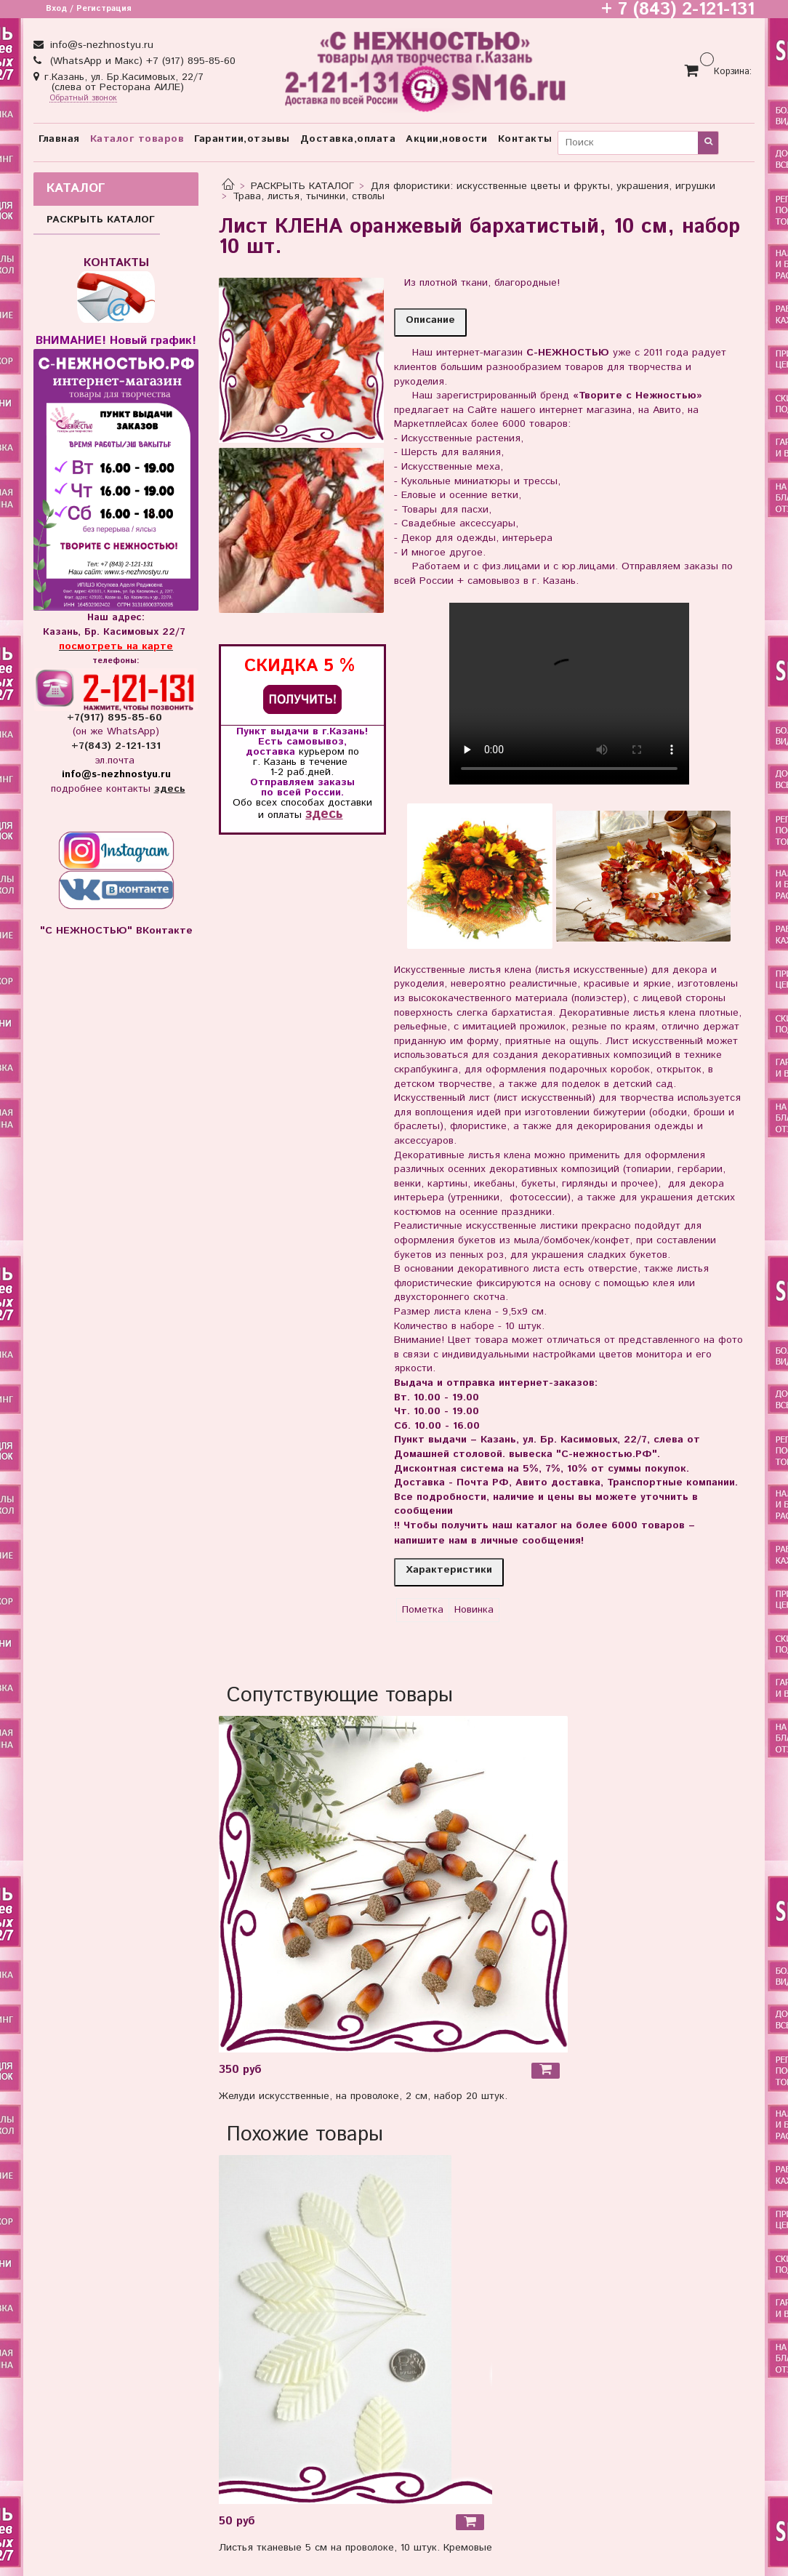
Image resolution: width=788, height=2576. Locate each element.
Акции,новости (447, 139)
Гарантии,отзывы (242, 139)
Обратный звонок (83, 99)
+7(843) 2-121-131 (116, 746)
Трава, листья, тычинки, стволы (309, 196)
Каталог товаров (137, 139)
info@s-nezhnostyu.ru (100, 45)
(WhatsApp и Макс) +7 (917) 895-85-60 (141, 61)
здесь (323, 814)
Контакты (525, 139)
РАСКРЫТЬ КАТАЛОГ (302, 186)
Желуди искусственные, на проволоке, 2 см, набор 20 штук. (363, 2096)
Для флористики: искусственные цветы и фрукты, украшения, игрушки (543, 186)
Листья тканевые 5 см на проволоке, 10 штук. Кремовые (355, 2547)
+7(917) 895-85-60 (116, 717)
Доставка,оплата (348, 139)
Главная (59, 139)
